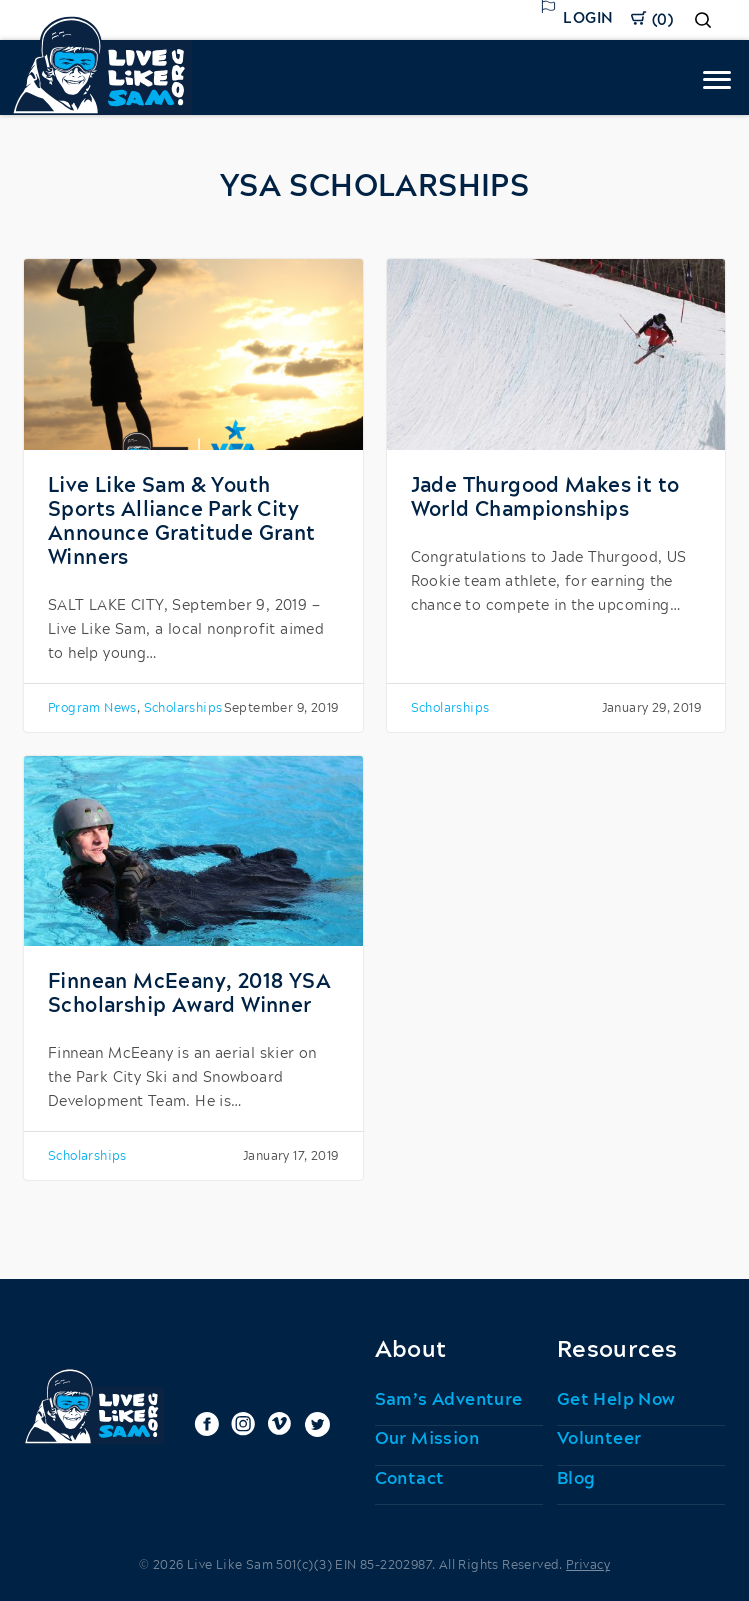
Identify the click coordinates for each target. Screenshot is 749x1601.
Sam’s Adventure (449, 1400)
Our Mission (427, 1439)
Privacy (588, 1565)
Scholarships (183, 708)
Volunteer (599, 1439)
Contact (410, 1479)
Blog (576, 1479)
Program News (92, 708)
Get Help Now (616, 1400)
